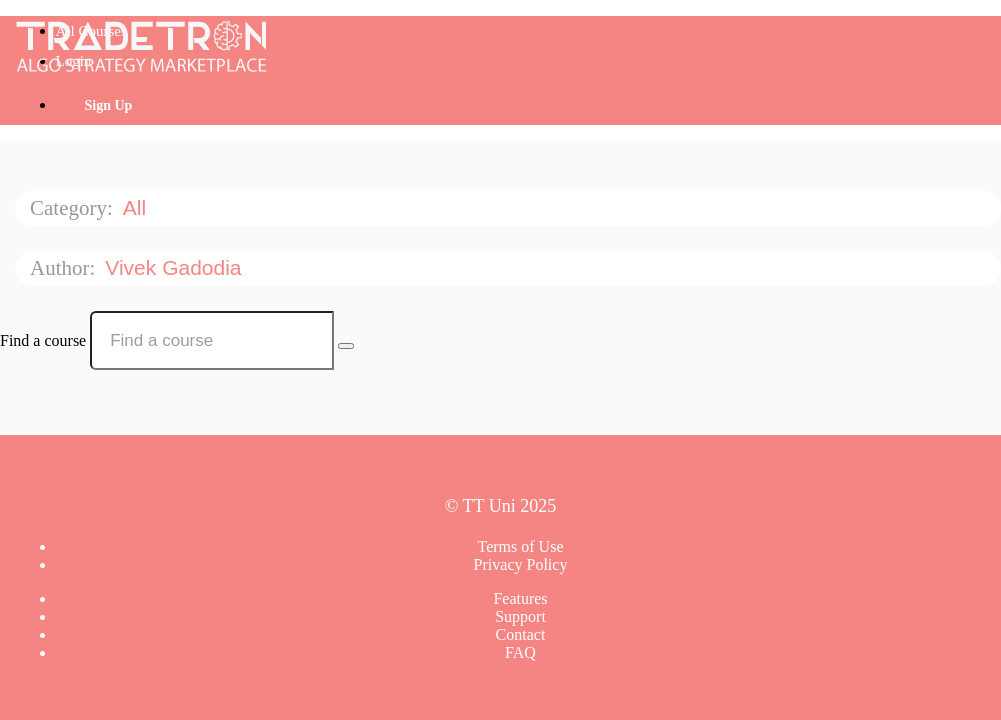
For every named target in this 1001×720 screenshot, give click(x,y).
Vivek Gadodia (176, 267)
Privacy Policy (521, 564)
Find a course (43, 340)
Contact (521, 634)
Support (520, 616)
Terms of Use (521, 546)
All (137, 207)
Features (520, 598)
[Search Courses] (346, 346)
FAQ (520, 652)
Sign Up (109, 105)
